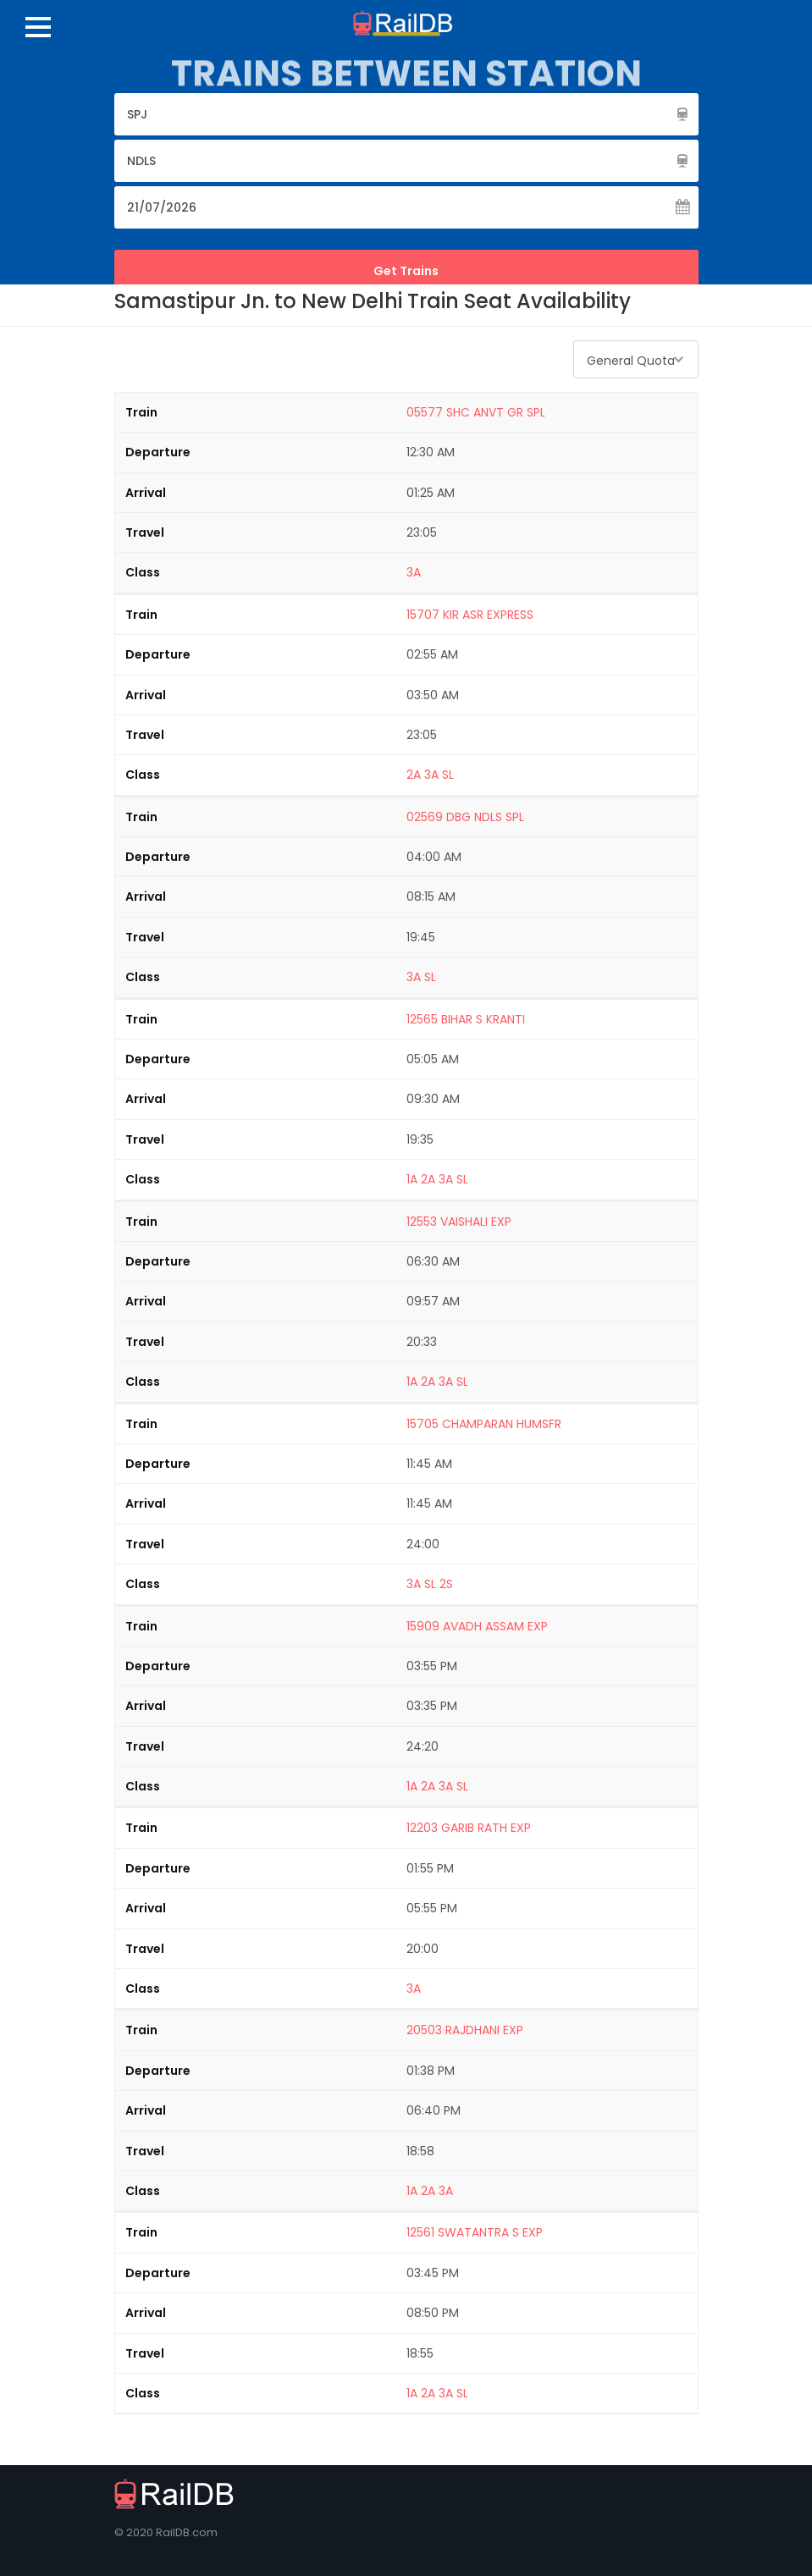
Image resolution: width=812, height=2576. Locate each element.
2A (413, 774)
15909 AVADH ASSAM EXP (477, 1626)
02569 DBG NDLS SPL (465, 816)
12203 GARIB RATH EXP (468, 1827)
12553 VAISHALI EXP (458, 1221)
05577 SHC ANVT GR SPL (475, 412)
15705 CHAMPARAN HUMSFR (483, 1423)
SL (448, 774)
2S (446, 1583)
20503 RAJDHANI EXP (464, 2030)
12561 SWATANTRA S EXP (474, 2232)
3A (413, 572)
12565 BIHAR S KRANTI (465, 1019)
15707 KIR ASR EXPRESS (469, 614)
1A (411, 1179)
